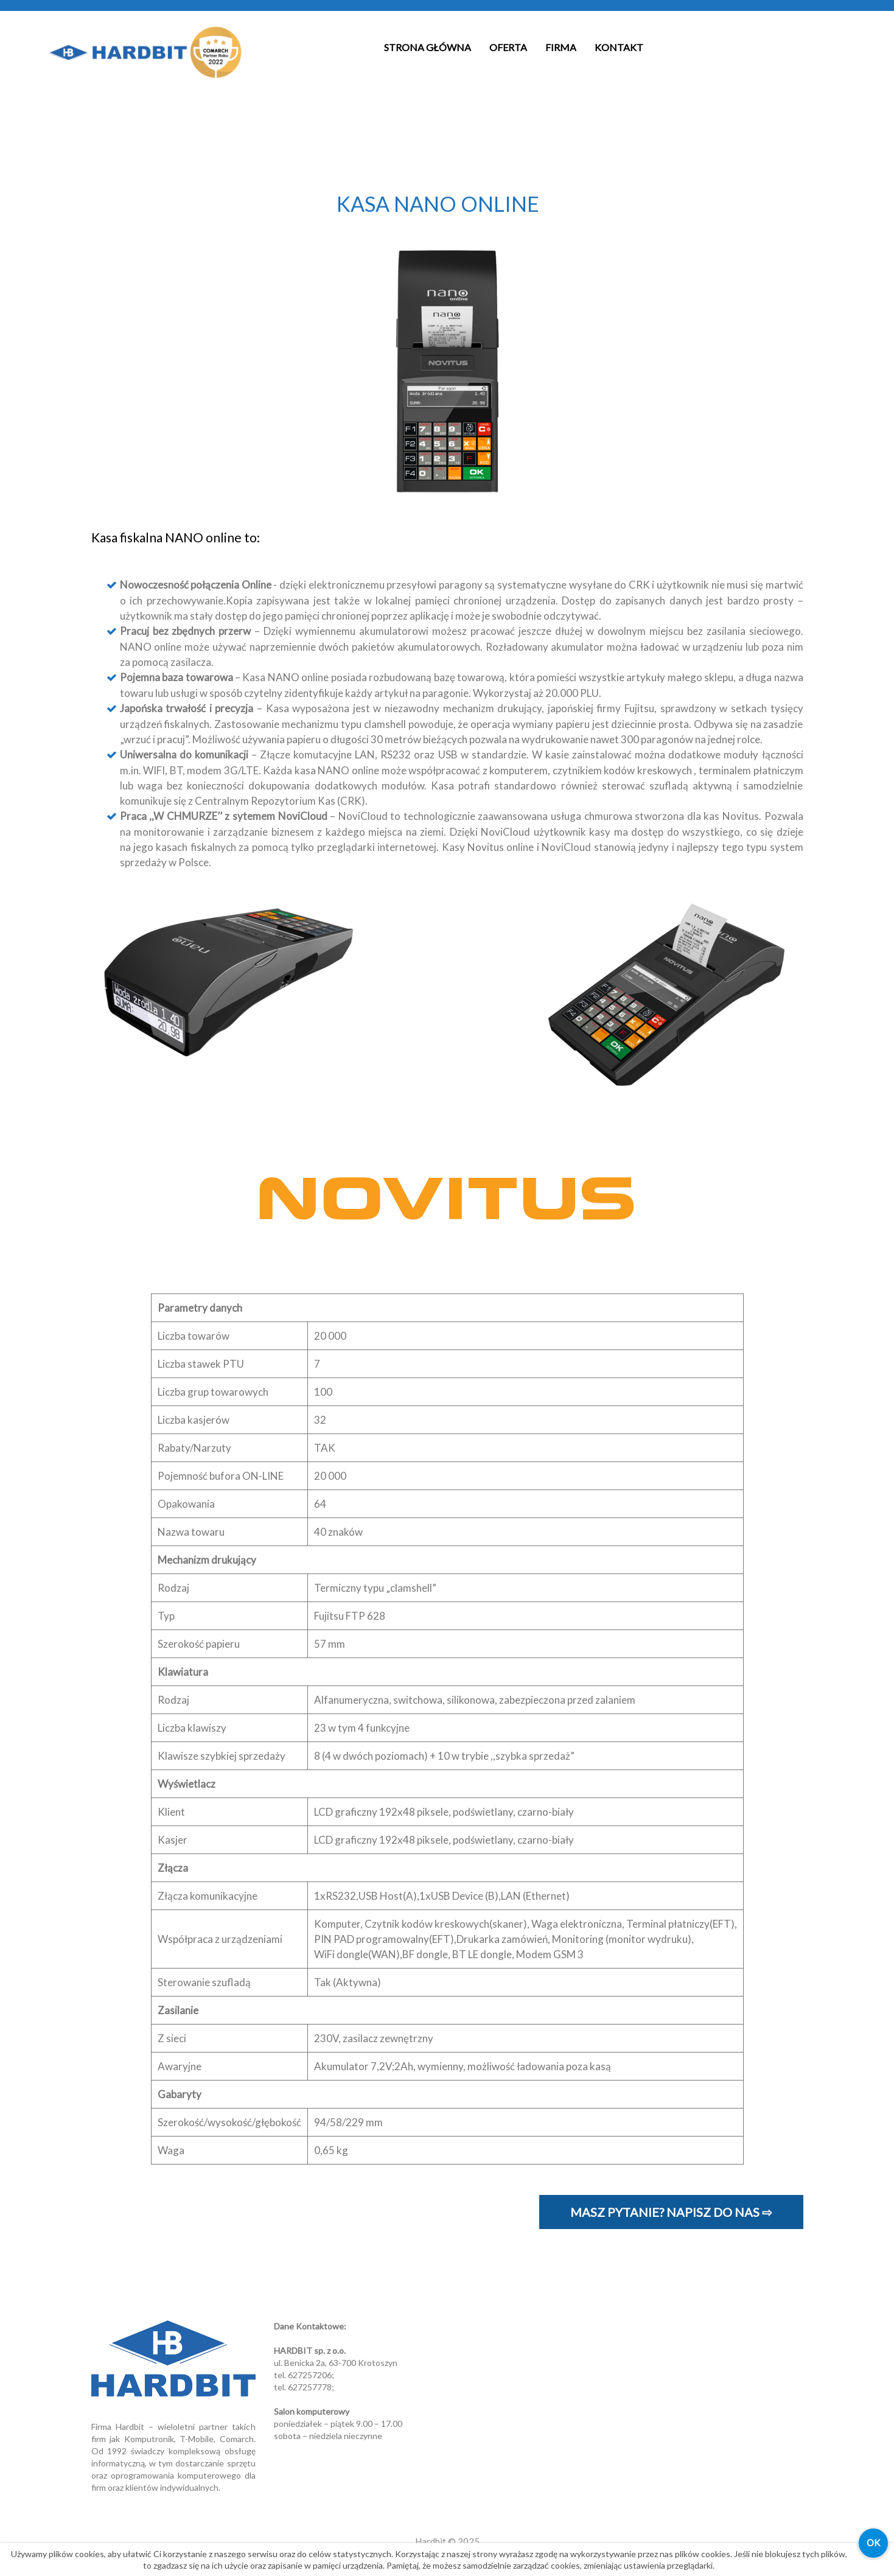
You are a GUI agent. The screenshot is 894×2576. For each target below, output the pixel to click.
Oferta (508, 47)
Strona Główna (427, 47)
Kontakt (619, 47)
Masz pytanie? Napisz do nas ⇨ (671, 2212)
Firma (560, 47)
